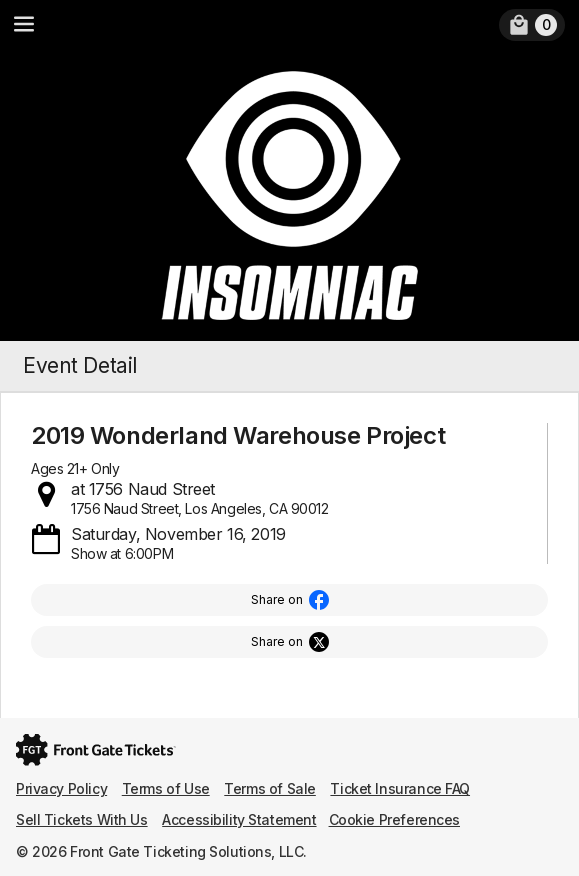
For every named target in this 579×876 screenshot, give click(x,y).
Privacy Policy (61, 788)
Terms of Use (166, 788)
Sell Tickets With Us (82, 819)
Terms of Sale (270, 788)
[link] (532, 25)
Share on (277, 599)
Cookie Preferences (394, 819)
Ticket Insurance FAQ (400, 788)
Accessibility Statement (239, 819)
